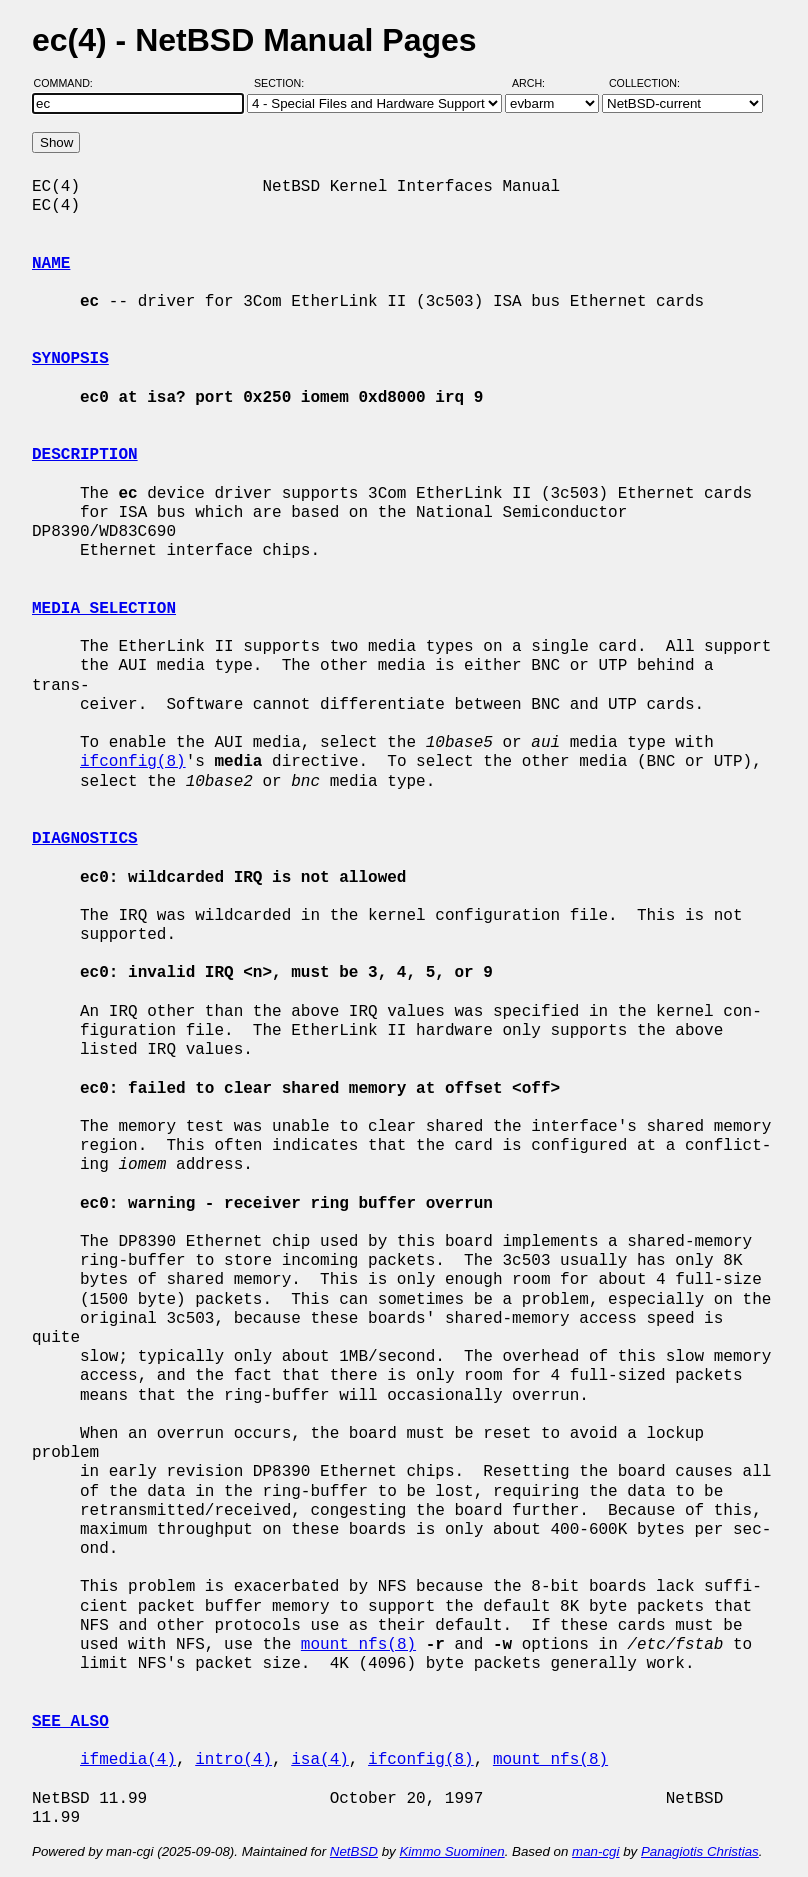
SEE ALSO (70, 1722)
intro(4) (233, 1760)
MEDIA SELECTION (104, 609)
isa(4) (320, 1760)
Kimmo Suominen (451, 1851)
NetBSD (354, 1851)
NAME (51, 264)
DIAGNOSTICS (85, 839)
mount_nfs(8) (358, 1645)
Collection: (644, 83)
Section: (283, 83)
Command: (69, 83)
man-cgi (595, 1851)
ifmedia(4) (128, 1760)
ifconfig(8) (133, 762)
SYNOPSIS (70, 359)
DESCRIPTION (85, 455)
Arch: (537, 83)
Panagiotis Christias (700, 1851)
